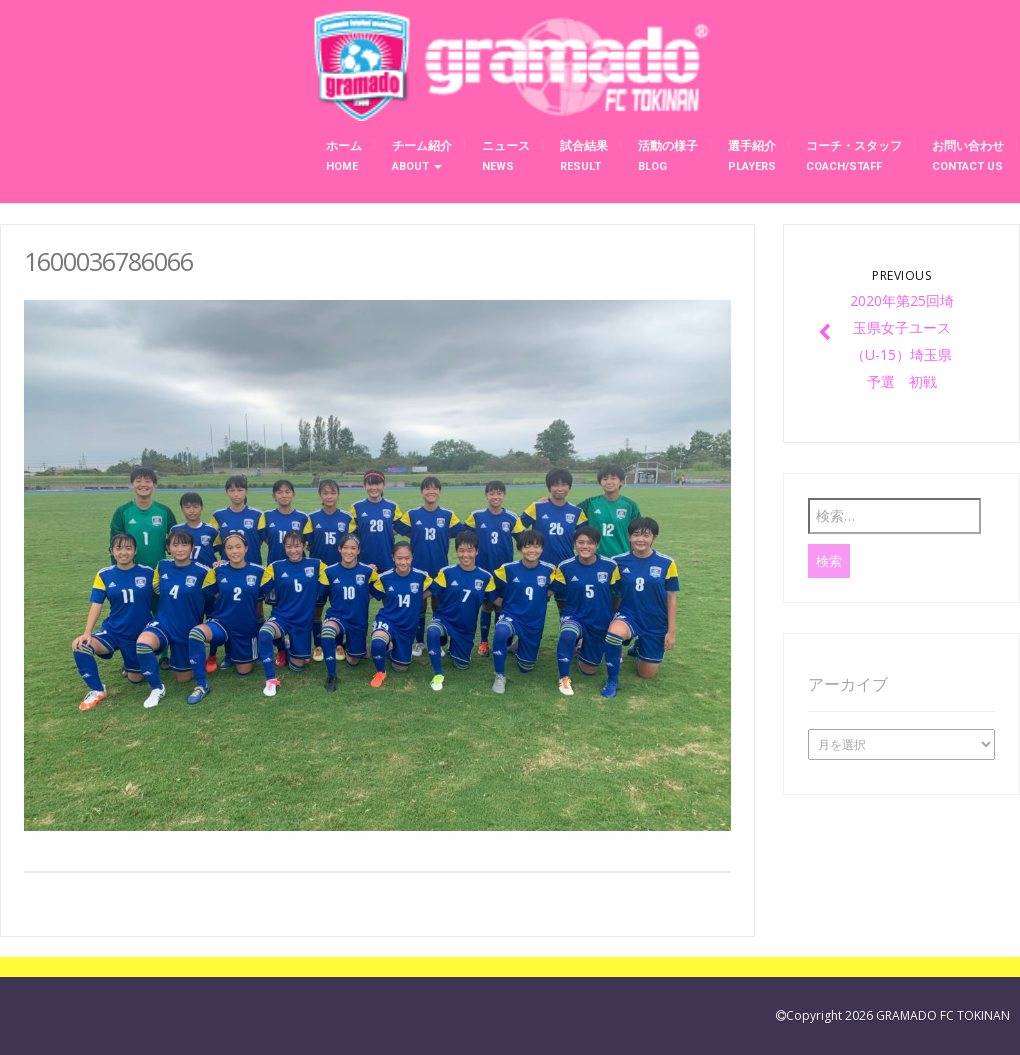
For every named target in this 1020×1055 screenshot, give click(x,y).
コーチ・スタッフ (854, 156)
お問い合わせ (968, 156)
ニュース (506, 156)
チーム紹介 (422, 156)
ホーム (344, 156)
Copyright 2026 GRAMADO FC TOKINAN (898, 1015)
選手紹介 (752, 156)
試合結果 (584, 156)
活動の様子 (668, 156)
